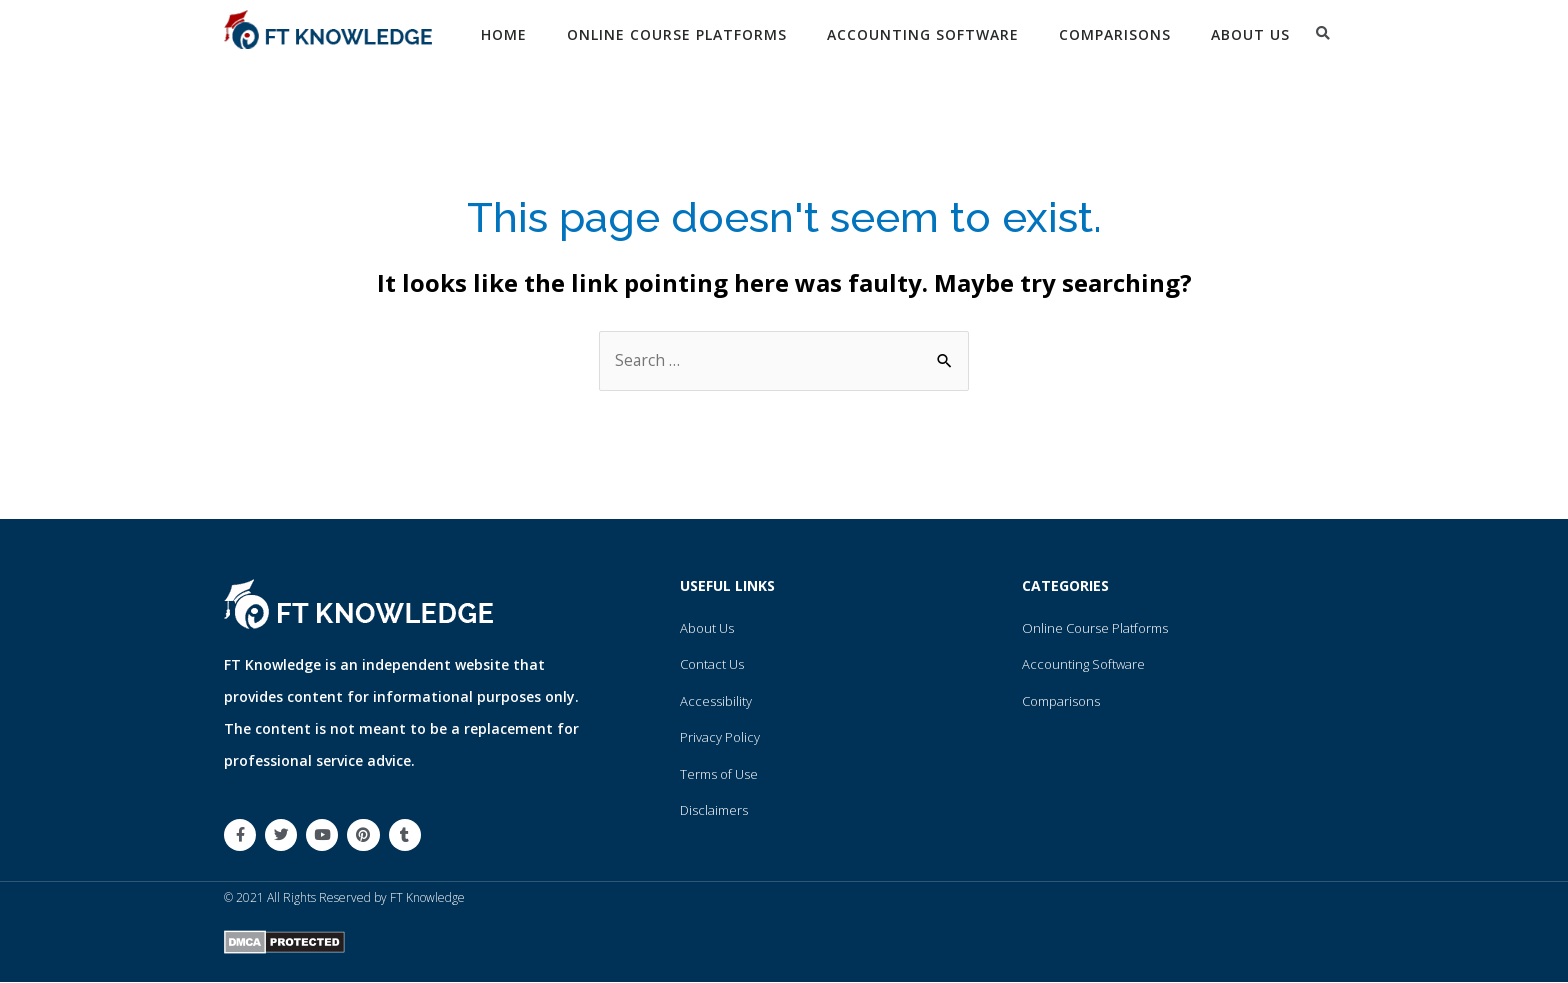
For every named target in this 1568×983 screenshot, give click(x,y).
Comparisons (1115, 34)
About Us (1250, 34)
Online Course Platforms (677, 34)
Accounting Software (923, 34)
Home (504, 34)
